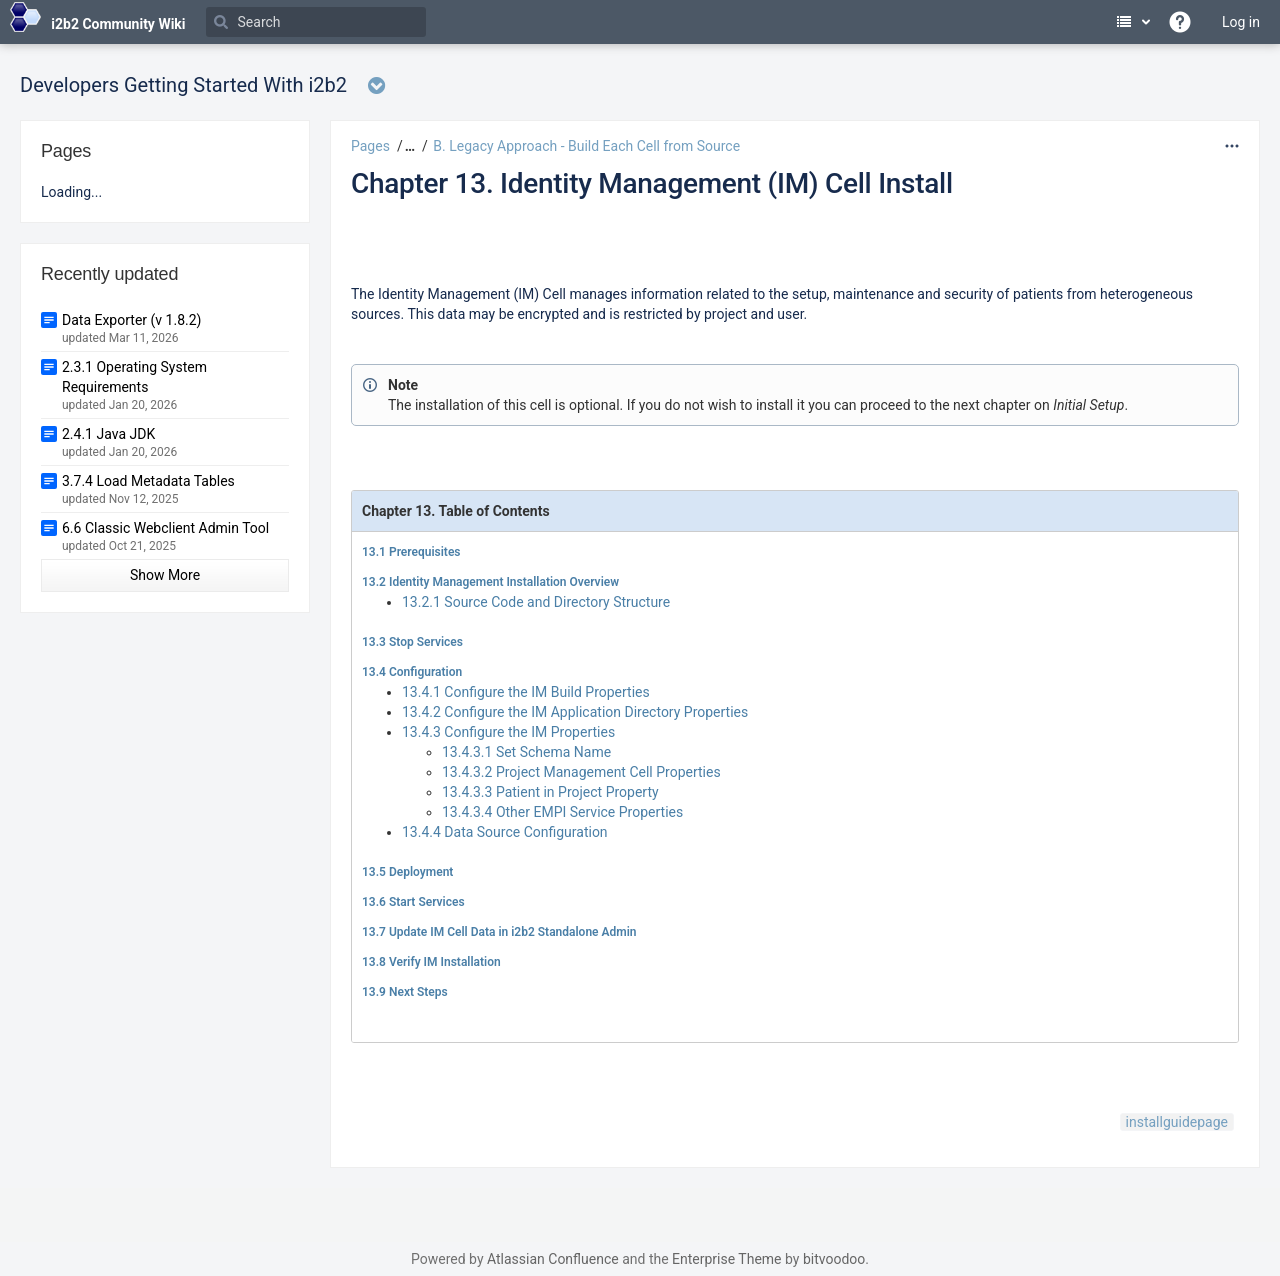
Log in (1241, 22)
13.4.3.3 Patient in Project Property (550, 792)
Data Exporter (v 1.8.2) (131, 320)
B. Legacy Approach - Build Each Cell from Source (586, 146)
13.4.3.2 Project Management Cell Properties (581, 772)
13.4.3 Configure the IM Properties (508, 732)
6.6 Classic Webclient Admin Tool (165, 528)
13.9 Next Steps (405, 992)
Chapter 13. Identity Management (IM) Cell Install (652, 183)
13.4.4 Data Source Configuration (505, 832)
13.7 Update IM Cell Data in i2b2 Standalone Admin (499, 932)
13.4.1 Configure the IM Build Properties (526, 692)
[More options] (1232, 146)
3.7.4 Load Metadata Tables (148, 481)
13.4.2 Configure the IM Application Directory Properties (575, 712)
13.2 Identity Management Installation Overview (490, 582)
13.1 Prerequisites (411, 552)
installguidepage (1177, 1122)
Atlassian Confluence (553, 1259)
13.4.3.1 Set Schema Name (526, 752)
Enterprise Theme (726, 1259)
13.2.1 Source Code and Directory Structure (536, 602)
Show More (165, 575)
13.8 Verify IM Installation (431, 962)
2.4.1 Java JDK (108, 434)
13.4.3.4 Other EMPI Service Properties (562, 812)
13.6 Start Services (413, 902)
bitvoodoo (834, 1259)
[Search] (316, 22)
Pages (370, 146)
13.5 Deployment (407, 872)
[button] (407, 146)
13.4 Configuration (412, 672)
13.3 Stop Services (412, 642)
